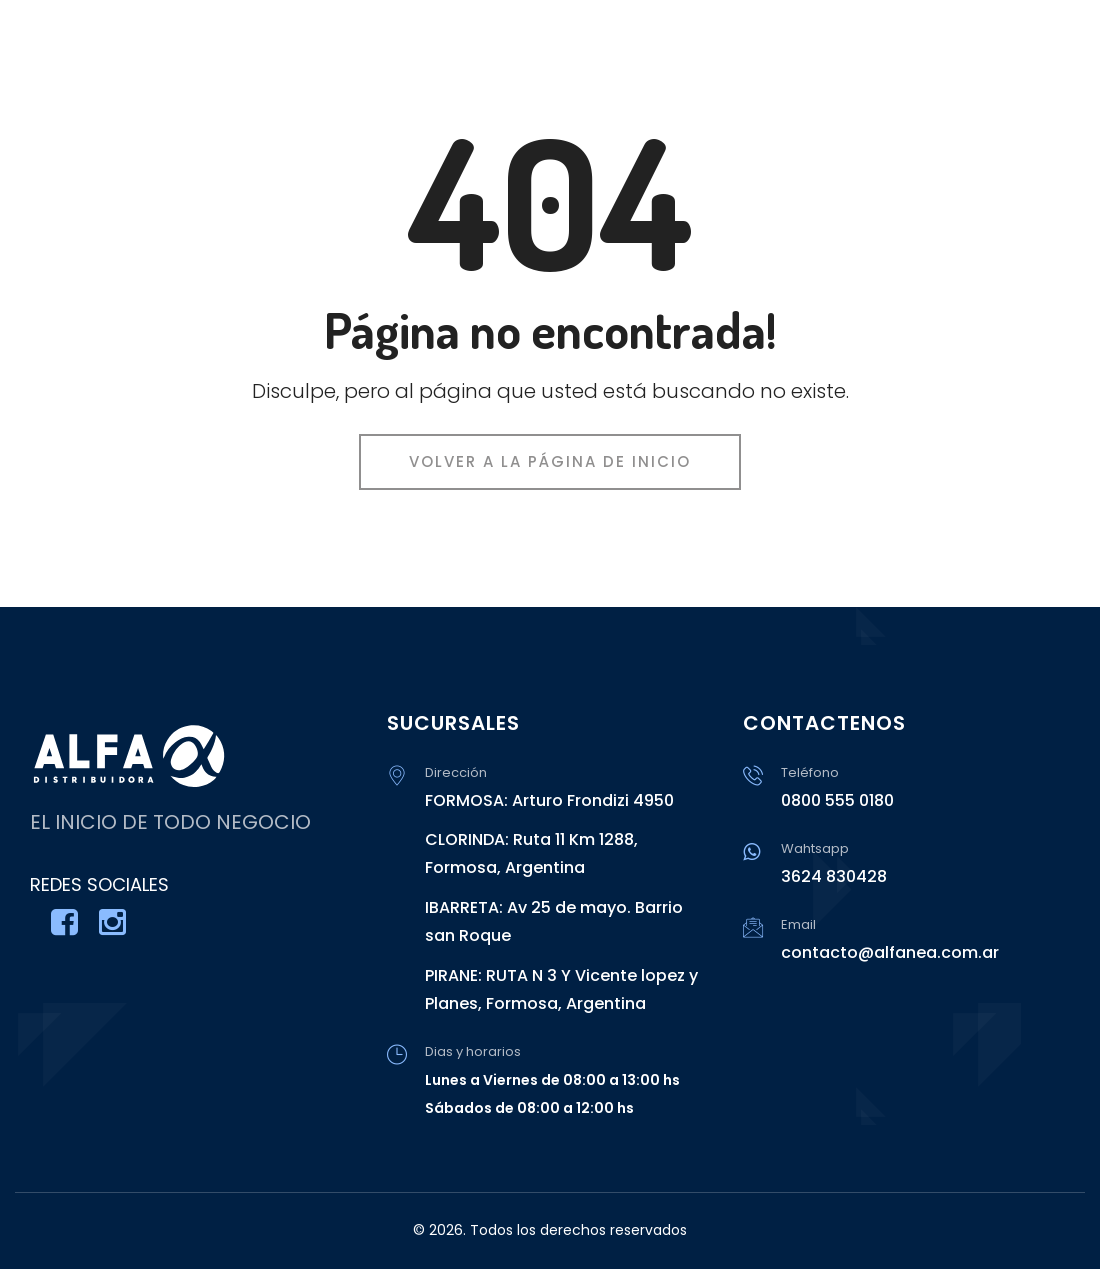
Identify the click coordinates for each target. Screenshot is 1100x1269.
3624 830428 (834, 876)
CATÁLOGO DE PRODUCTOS (835, 59)
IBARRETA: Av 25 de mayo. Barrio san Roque (554, 921)
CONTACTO (1035, 59)
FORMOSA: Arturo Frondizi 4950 (549, 800)
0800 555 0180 (837, 800)
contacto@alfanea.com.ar (890, 952)
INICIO (658, 59)
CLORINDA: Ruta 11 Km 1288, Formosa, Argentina (531, 853)
